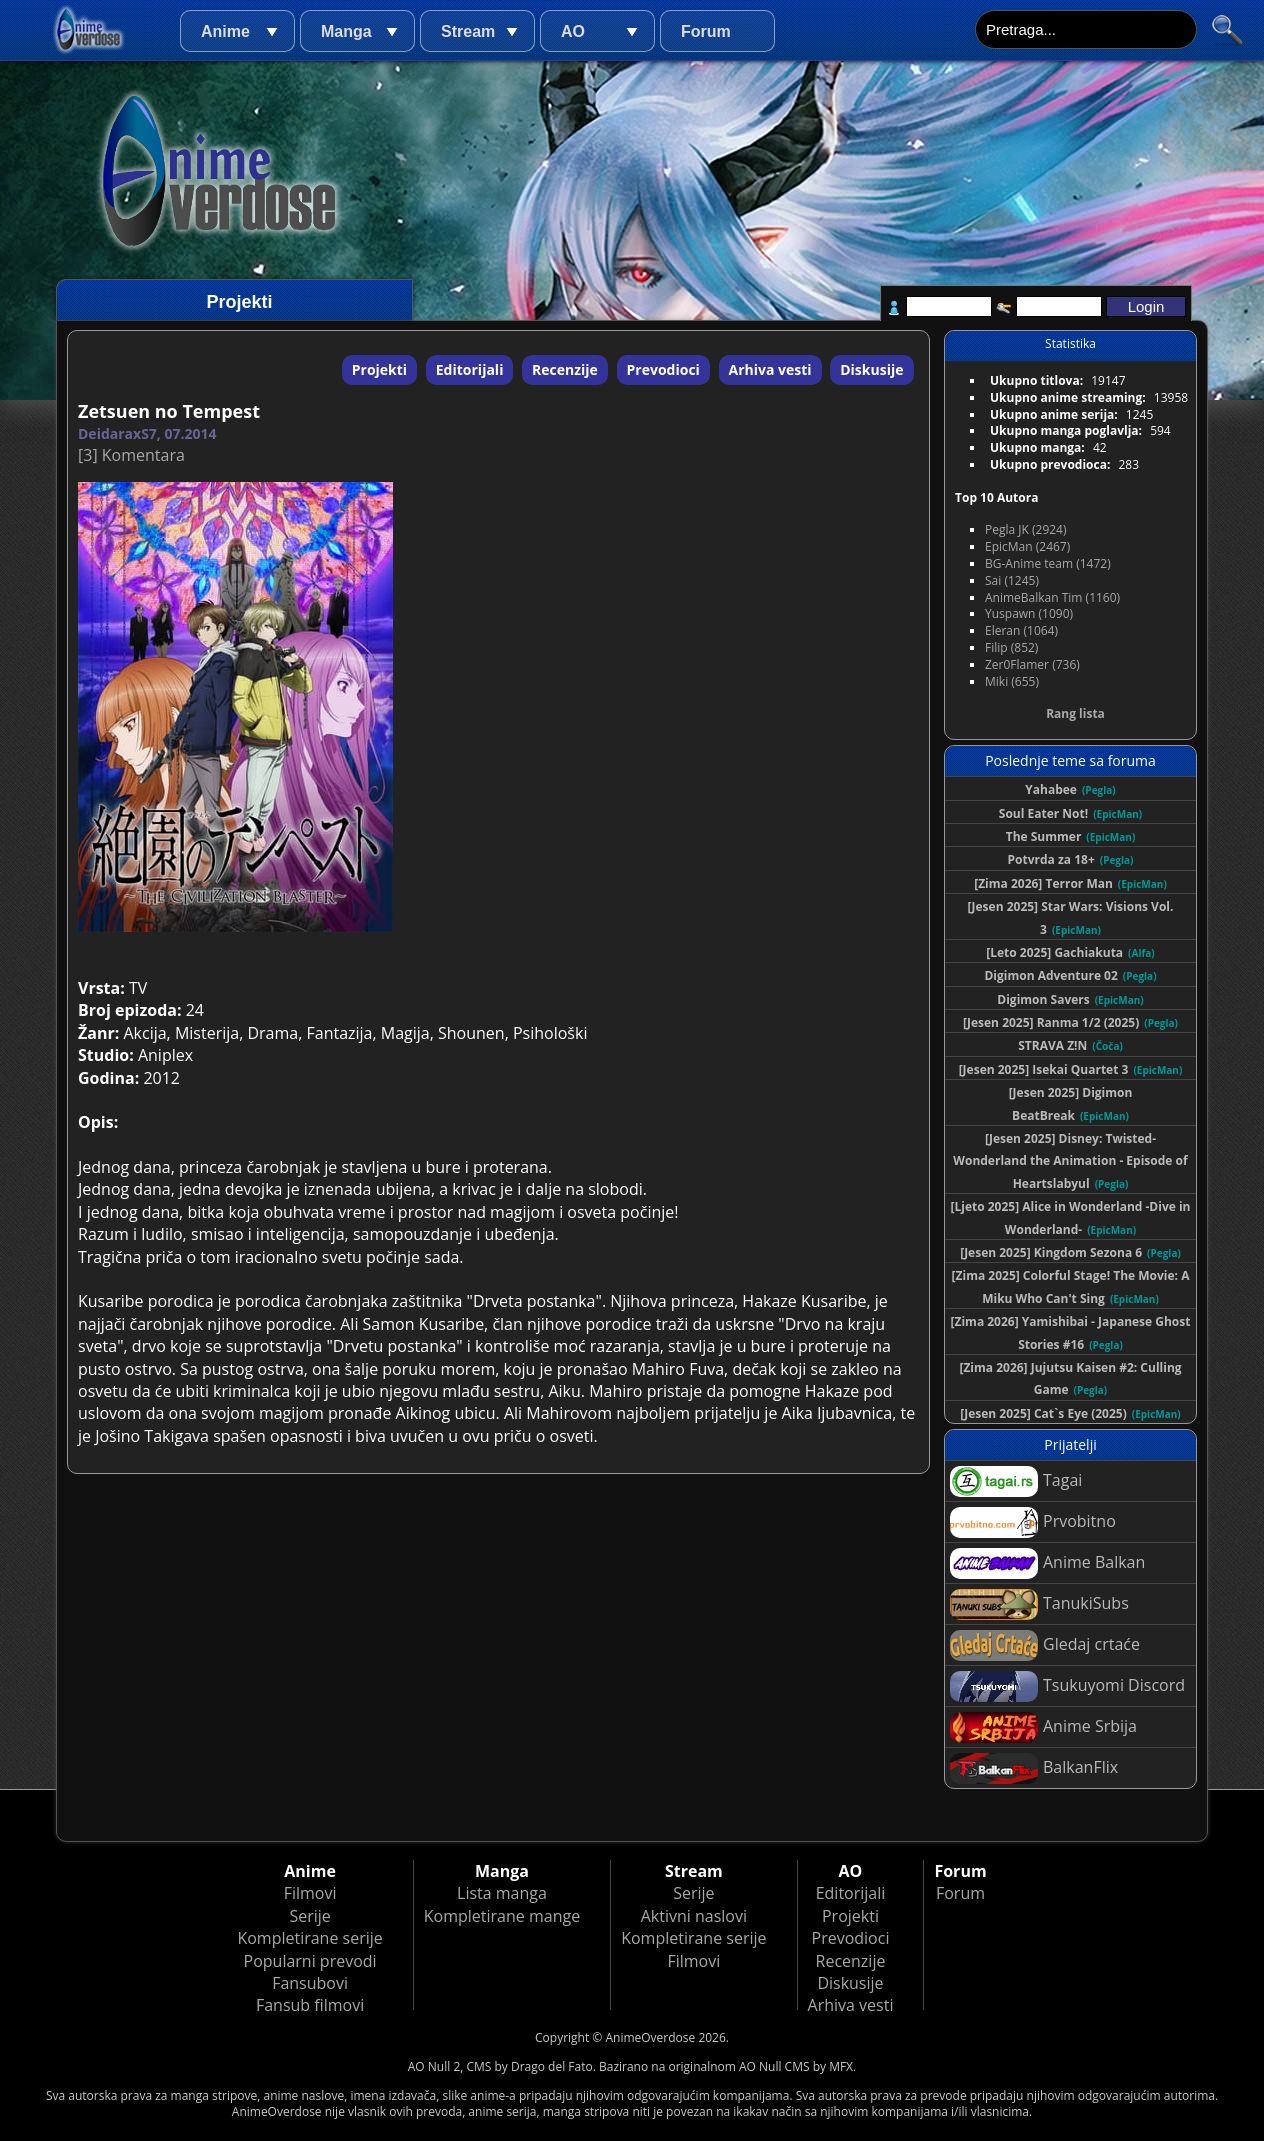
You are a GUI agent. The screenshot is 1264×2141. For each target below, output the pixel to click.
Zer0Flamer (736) (1032, 664)
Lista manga (502, 1893)
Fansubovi (310, 1983)
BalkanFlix (1034, 1768)
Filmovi (310, 1893)
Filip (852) (1011, 647)
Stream (468, 31)
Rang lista (1075, 713)
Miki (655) (1012, 681)
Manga (346, 31)
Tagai (1016, 1481)
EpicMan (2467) (1027, 546)
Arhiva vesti (770, 369)
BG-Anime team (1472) (1048, 563)
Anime (225, 31)
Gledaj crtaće (1045, 1645)
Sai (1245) (1012, 580)
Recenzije (565, 369)
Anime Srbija (1043, 1727)
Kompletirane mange (502, 1916)
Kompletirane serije (309, 1938)
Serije (309, 1916)
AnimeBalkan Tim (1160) (1052, 597)
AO (573, 31)
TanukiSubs (1039, 1604)
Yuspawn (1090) (1029, 613)
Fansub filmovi (310, 2005)
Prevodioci (663, 369)
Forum (706, 31)
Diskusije (871, 369)
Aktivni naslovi (694, 1916)
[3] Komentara (131, 455)
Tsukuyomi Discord (1067, 1686)
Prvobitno (1033, 1522)
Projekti (379, 369)
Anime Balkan (1047, 1563)
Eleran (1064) (1021, 630)
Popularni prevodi (310, 1961)
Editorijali (470, 369)
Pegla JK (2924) (1026, 529)
